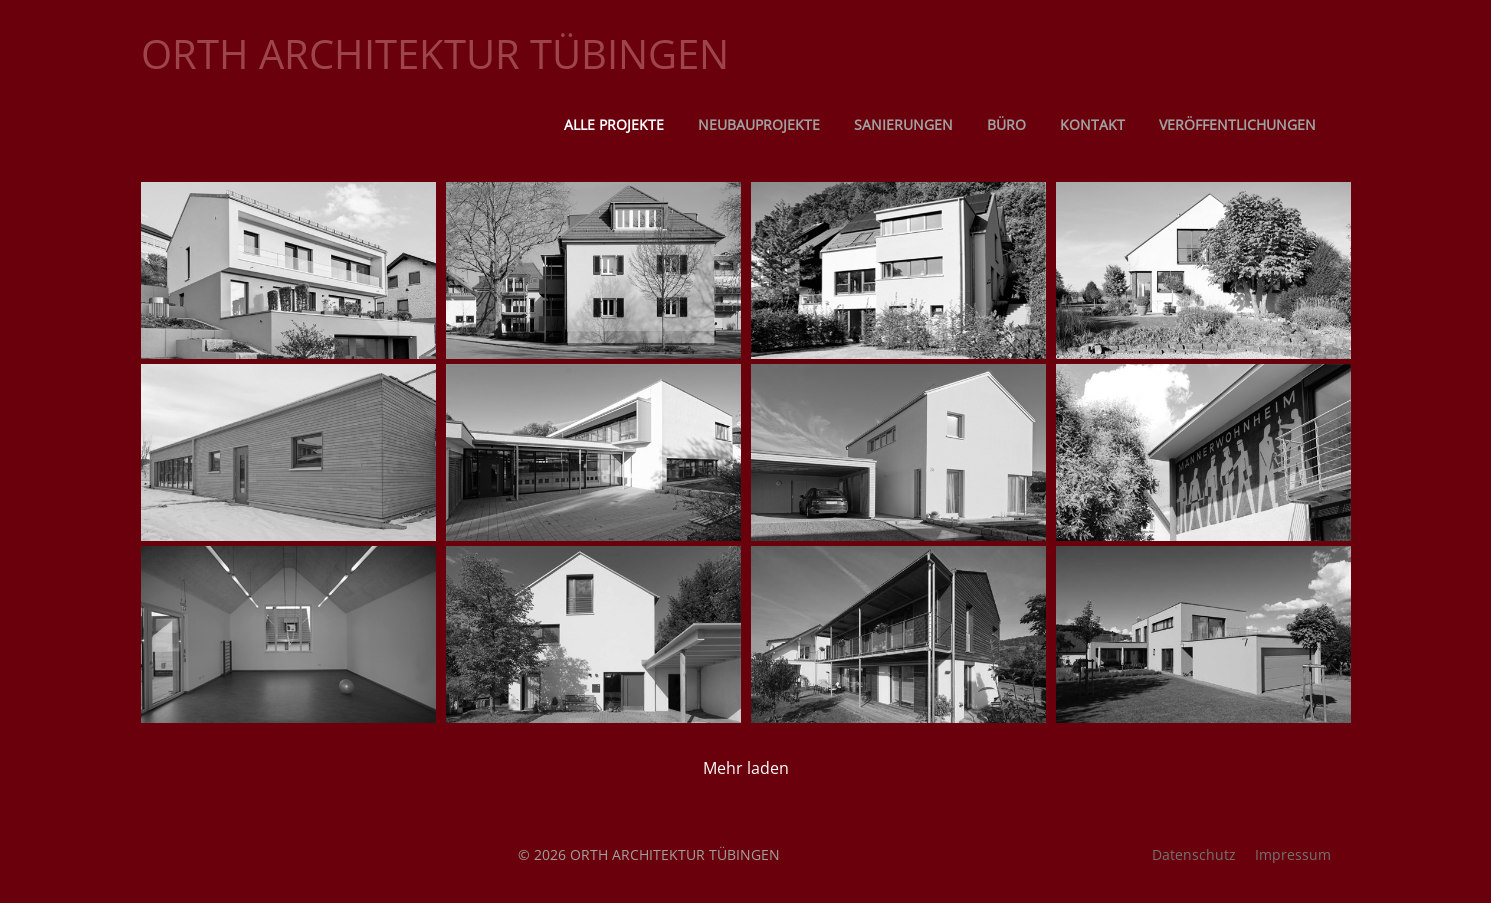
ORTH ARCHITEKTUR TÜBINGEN (435, 53)
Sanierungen (903, 124)
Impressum (1293, 854)
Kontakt (1092, 124)
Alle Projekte (614, 124)
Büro (1006, 124)
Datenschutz (1194, 854)
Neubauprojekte (759, 124)
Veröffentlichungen (1237, 124)
